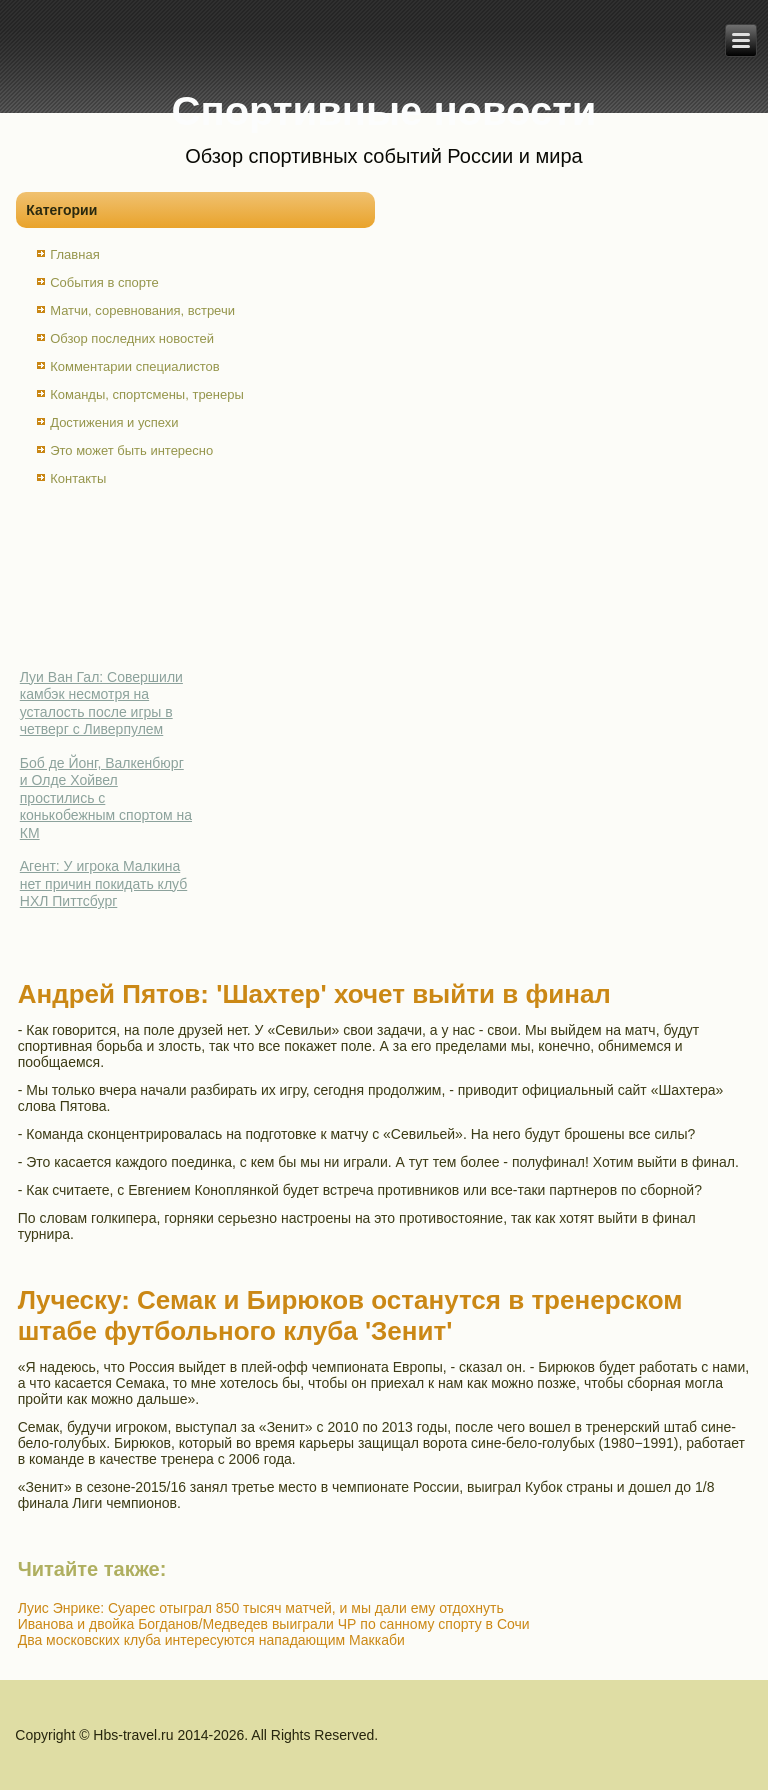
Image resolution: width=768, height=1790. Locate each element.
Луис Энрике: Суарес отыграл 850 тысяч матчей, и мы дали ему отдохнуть (261, 1608)
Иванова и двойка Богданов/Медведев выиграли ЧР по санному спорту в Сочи (274, 1624)
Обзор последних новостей (132, 338)
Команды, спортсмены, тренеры (147, 394)
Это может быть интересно (131, 450)
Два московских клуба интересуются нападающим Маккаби (211, 1640)
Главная (74, 254)
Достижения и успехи (114, 422)
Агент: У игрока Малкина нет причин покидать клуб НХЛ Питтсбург (103, 883)
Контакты (78, 478)
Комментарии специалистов (135, 366)
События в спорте (104, 282)
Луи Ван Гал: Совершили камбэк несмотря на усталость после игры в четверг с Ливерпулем (101, 703)
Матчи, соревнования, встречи (142, 310)
